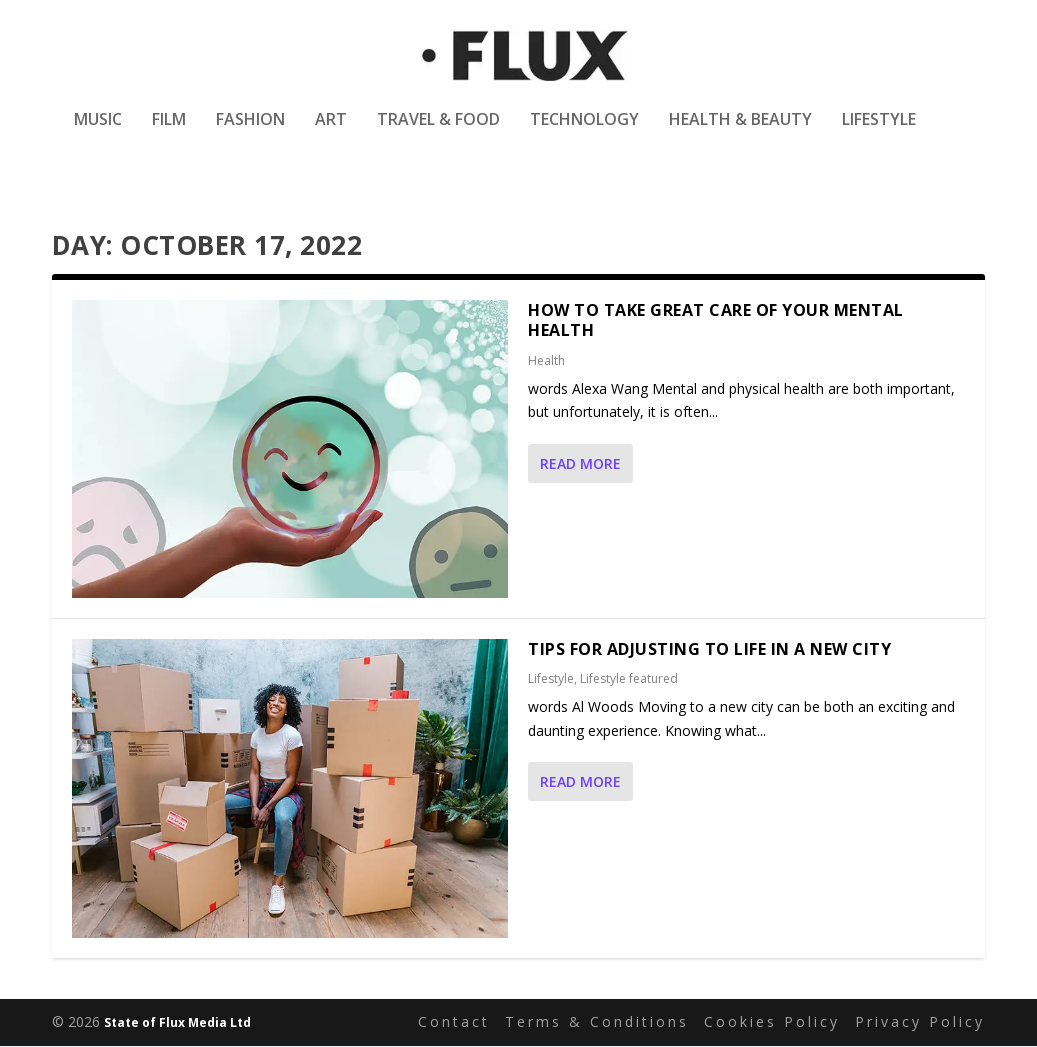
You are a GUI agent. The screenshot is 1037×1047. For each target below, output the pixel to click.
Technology (584, 133)
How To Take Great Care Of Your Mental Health (716, 321)
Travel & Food (438, 133)
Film (169, 133)
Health (546, 362)
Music (98, 133)
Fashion (250, 133)
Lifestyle (879, 133)
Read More (580, 465)
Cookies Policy (772, 1022)
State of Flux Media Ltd (177, 1023)
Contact (454, 1022)
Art (331, 133)
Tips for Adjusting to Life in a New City (709, 650)
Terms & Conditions (597, 1022)
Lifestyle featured (629, 680)
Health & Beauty (740, 133)
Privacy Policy (920, 1022)
